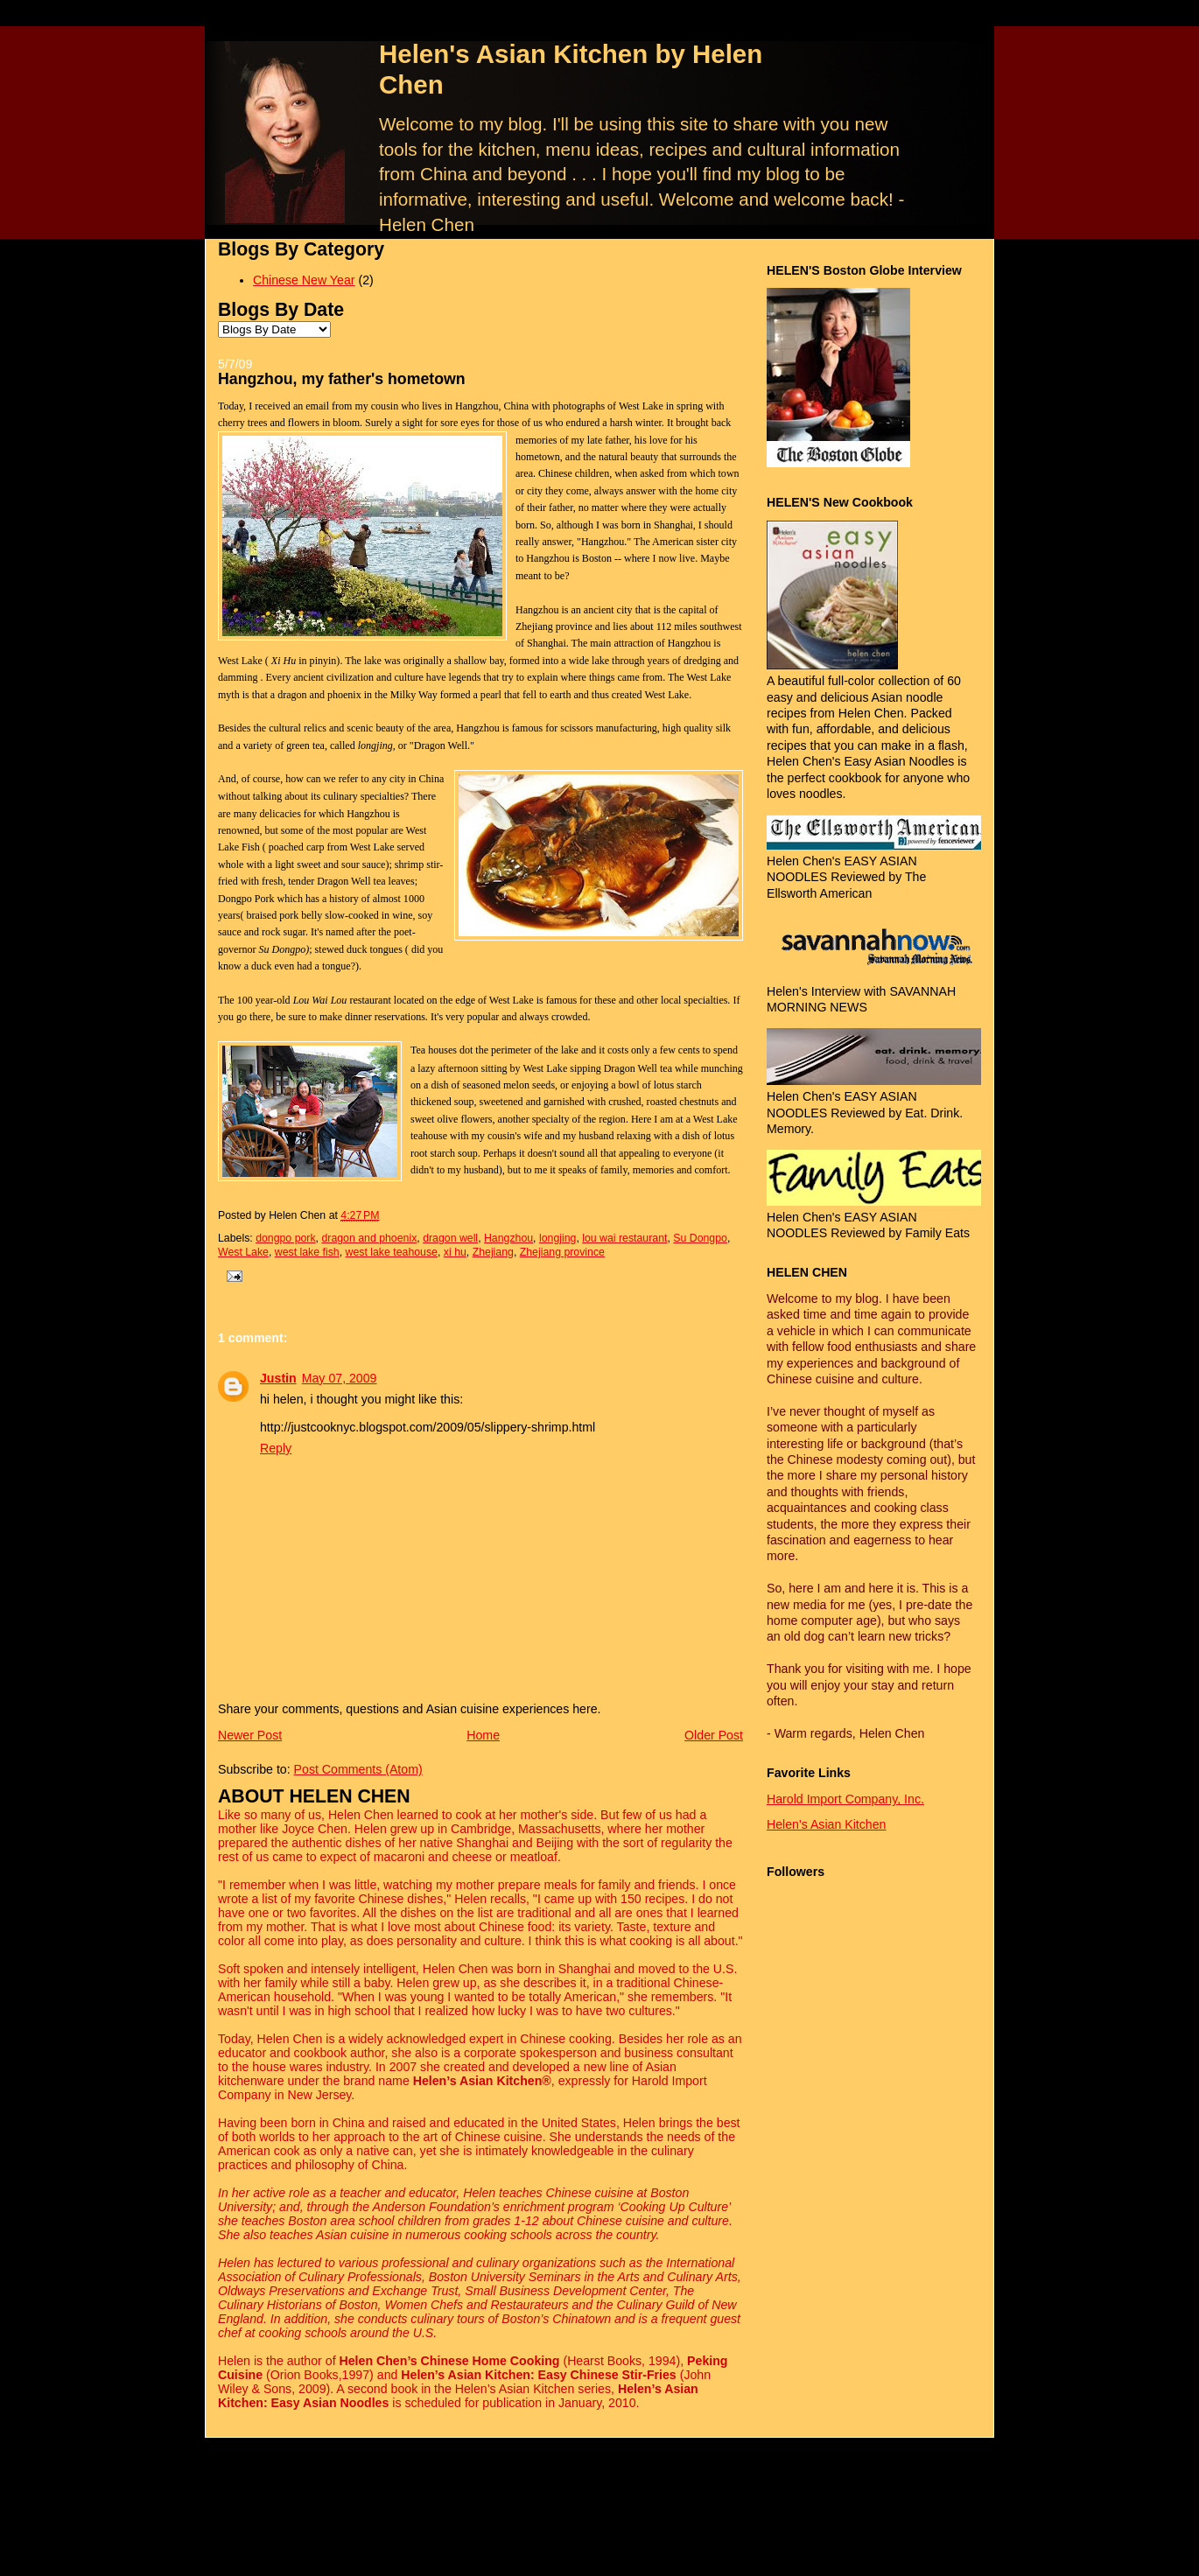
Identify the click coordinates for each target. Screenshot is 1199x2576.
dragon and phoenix (369, 1238)
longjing (557, 1238)
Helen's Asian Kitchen (826, 1824)
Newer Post (250, 1735)
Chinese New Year (303, 280)
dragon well (450, 1238)
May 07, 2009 (339, 1378)
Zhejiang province (562, 1252)
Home (483, 1735)
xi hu (455, 1252)
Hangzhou (508, 1238)
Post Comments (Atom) (358, 1769)
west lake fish (307, 1252)
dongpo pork (285, 1238)
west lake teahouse (392, 1252)
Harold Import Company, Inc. (845, 1799)
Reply (275, 1448)
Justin (278, 1378)
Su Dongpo (700, 1238)
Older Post (713, 1735)
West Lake (243, 1252)
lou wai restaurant (624, 1238)
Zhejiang (493, 1252)
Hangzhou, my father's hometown (342, 379)
